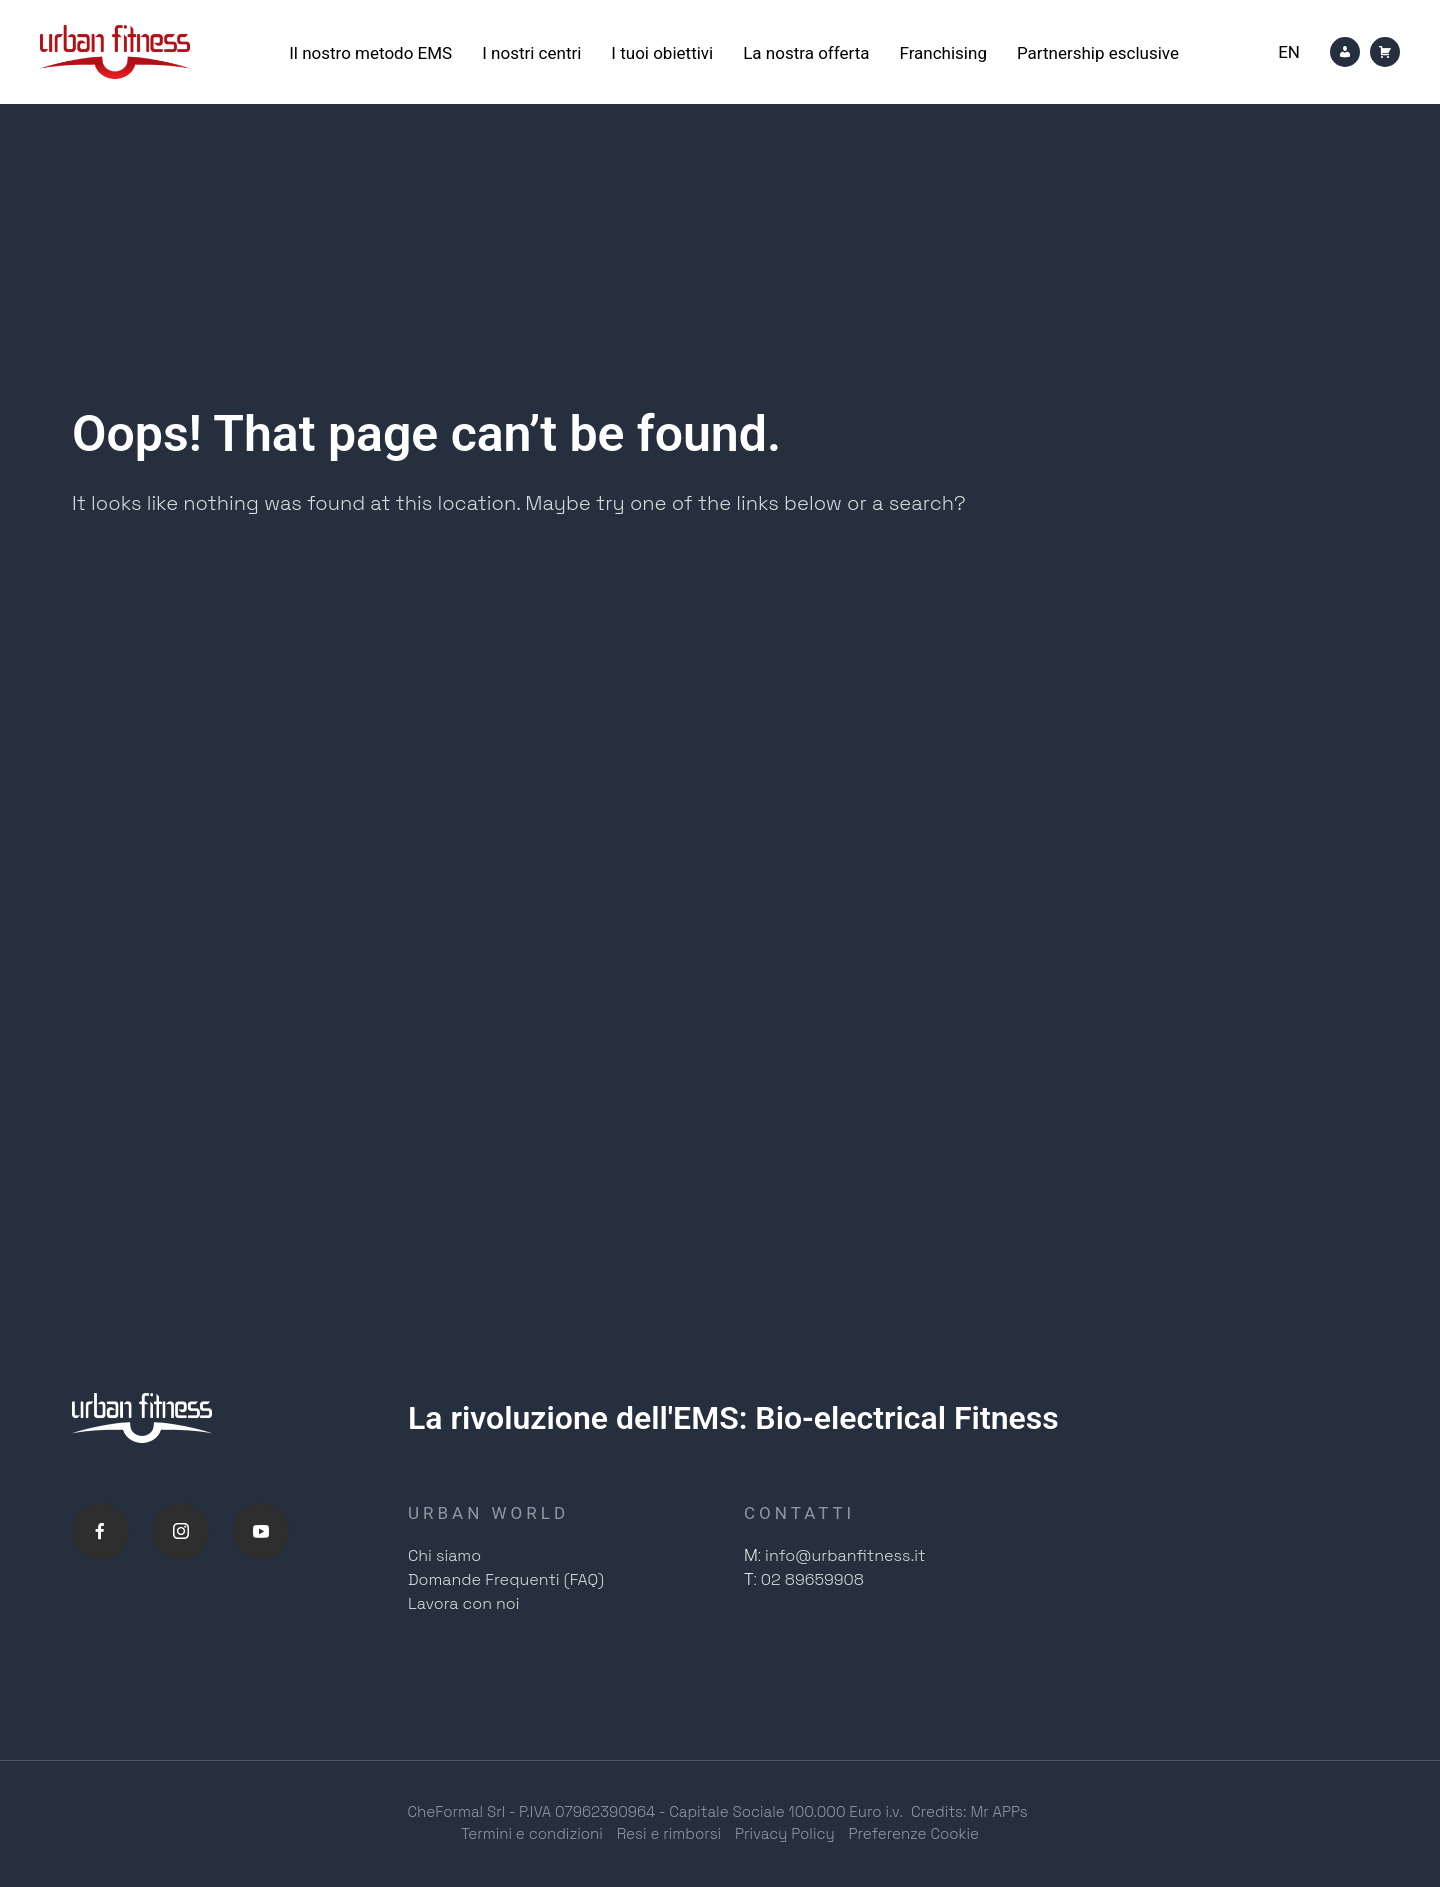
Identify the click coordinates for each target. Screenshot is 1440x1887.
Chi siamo (444, 1556)
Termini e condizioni (532, 1834)
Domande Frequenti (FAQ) (506, 1580)
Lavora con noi (464, 1604)
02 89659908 (812, 1580)
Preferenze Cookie (914, 1834)
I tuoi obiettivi (662, 53)
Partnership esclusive (1098, 53)
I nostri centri (531, 53)
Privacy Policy (785, 1834)
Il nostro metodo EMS (370, 53)
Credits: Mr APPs (969, 1812)
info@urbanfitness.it (845, 1556)
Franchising (942, 53)
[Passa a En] (1289, 52)
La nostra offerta (806, 53)
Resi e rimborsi (669, 1834)
